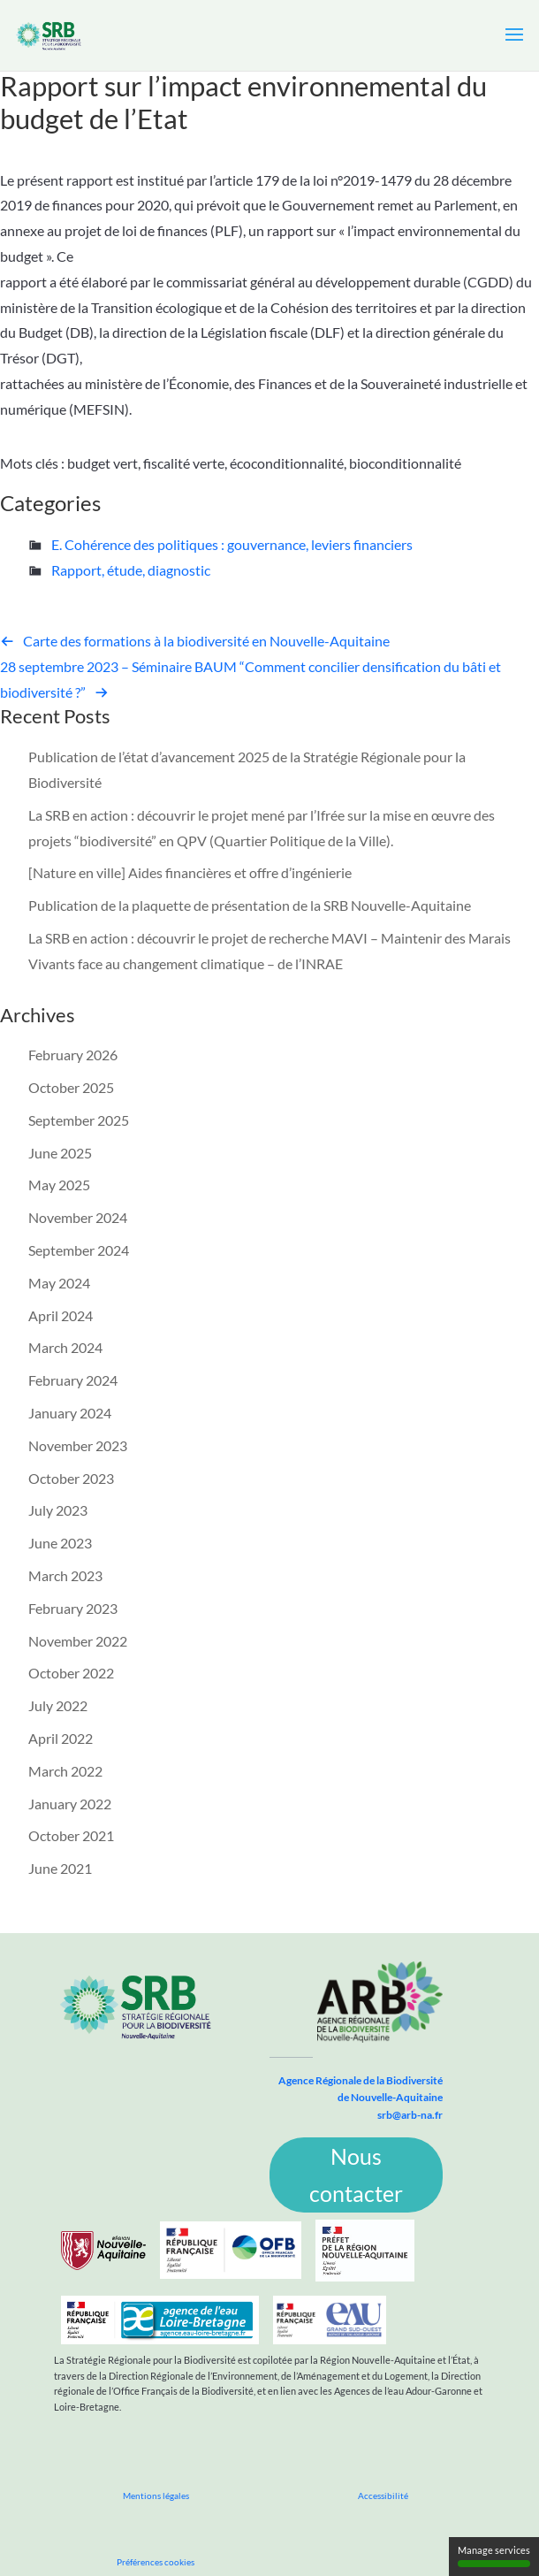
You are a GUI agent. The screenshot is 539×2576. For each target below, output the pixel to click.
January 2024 (69, 1412)
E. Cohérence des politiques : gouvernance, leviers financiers (232, 544)
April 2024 (60, 1315)
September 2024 (78, 1250)
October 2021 (71, 1835)
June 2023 (60, 1542)
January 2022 (69, 1803)
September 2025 (78, 1120)
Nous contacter (356, 2175)
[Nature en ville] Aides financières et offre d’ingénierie (190, 872)
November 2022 (77, 1640)
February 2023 (73, 1608)
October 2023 (71, 1478)
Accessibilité (383, 2495)
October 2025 (71, 1087)
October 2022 (71, 1672)
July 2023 (57, 1510)
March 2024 (65, 1347)
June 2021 (60, 1868)
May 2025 (59, 1184)
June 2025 (60, 1152)
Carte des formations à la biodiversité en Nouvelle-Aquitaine (206, 640)
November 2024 (77, 1217)
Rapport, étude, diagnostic (130, 570)
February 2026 (73, 1054)
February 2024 (73, 1380)
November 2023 (77, 1445)
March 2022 (65, 1770)
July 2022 (57, 1705)
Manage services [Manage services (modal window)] (494, 2555)
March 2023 (65, 1575)
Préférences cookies (155, 2562)
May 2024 (59, 1282)
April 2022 (60, 1738)
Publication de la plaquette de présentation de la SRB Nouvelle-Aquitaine (249, 905)
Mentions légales (156, 2495)
